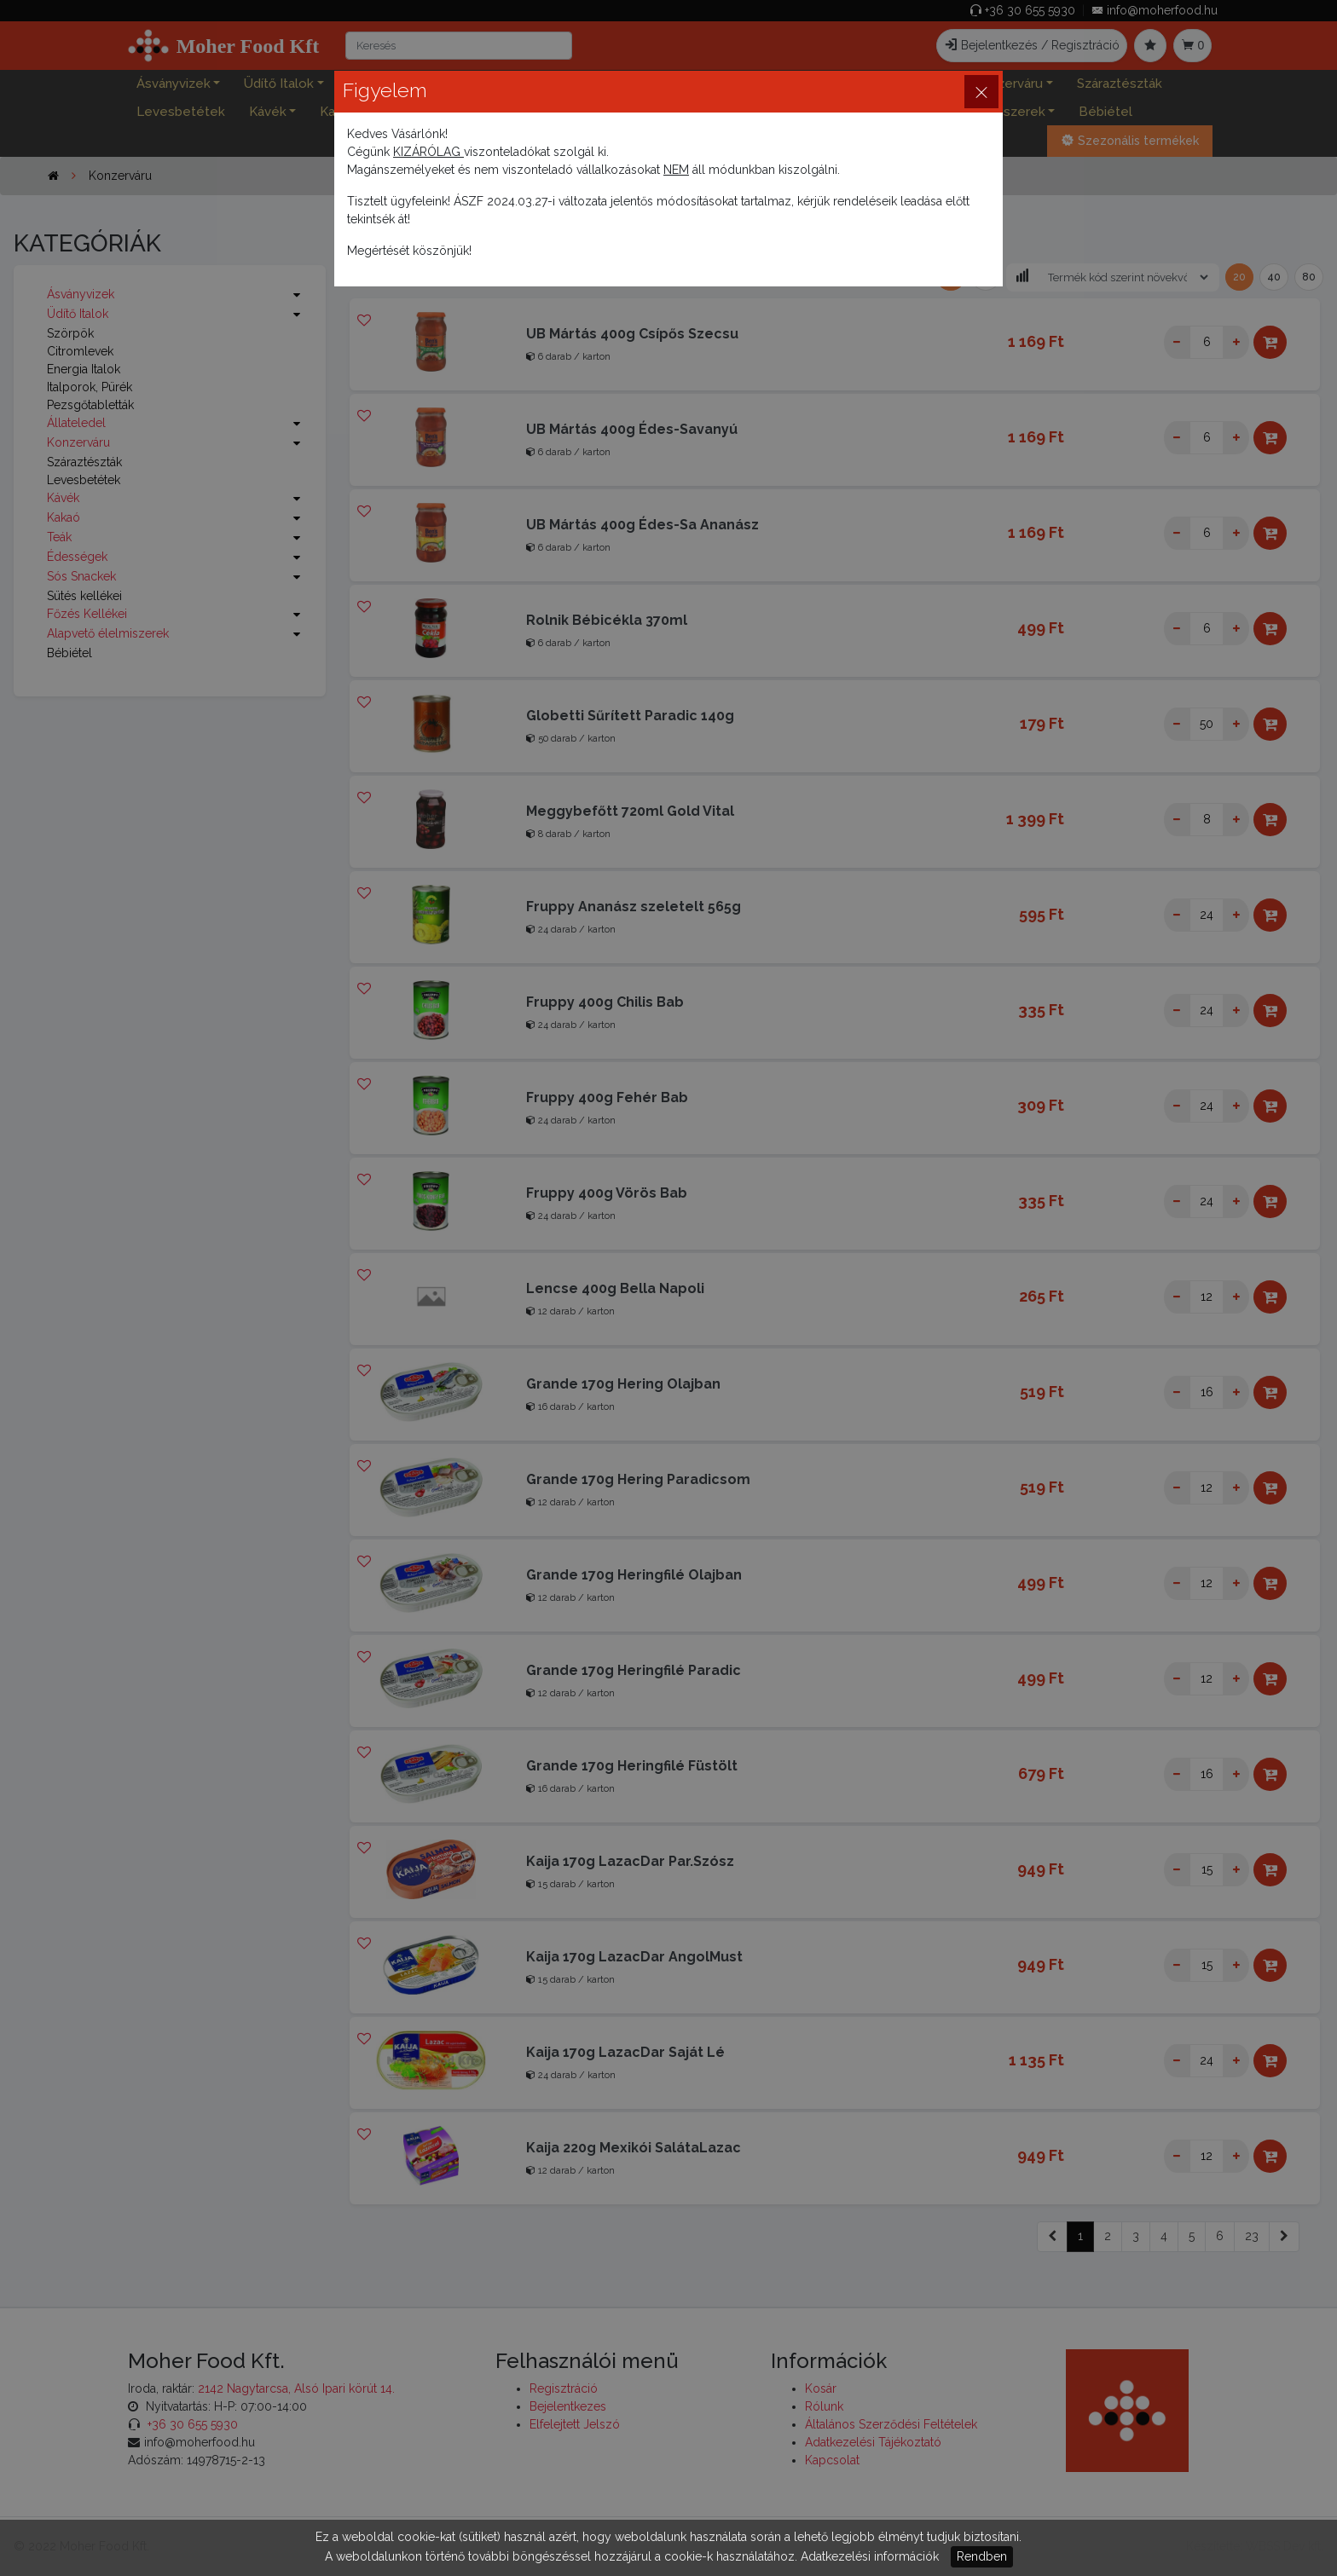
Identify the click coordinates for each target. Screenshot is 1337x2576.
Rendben (982, 2556)
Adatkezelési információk (870, 2556)
